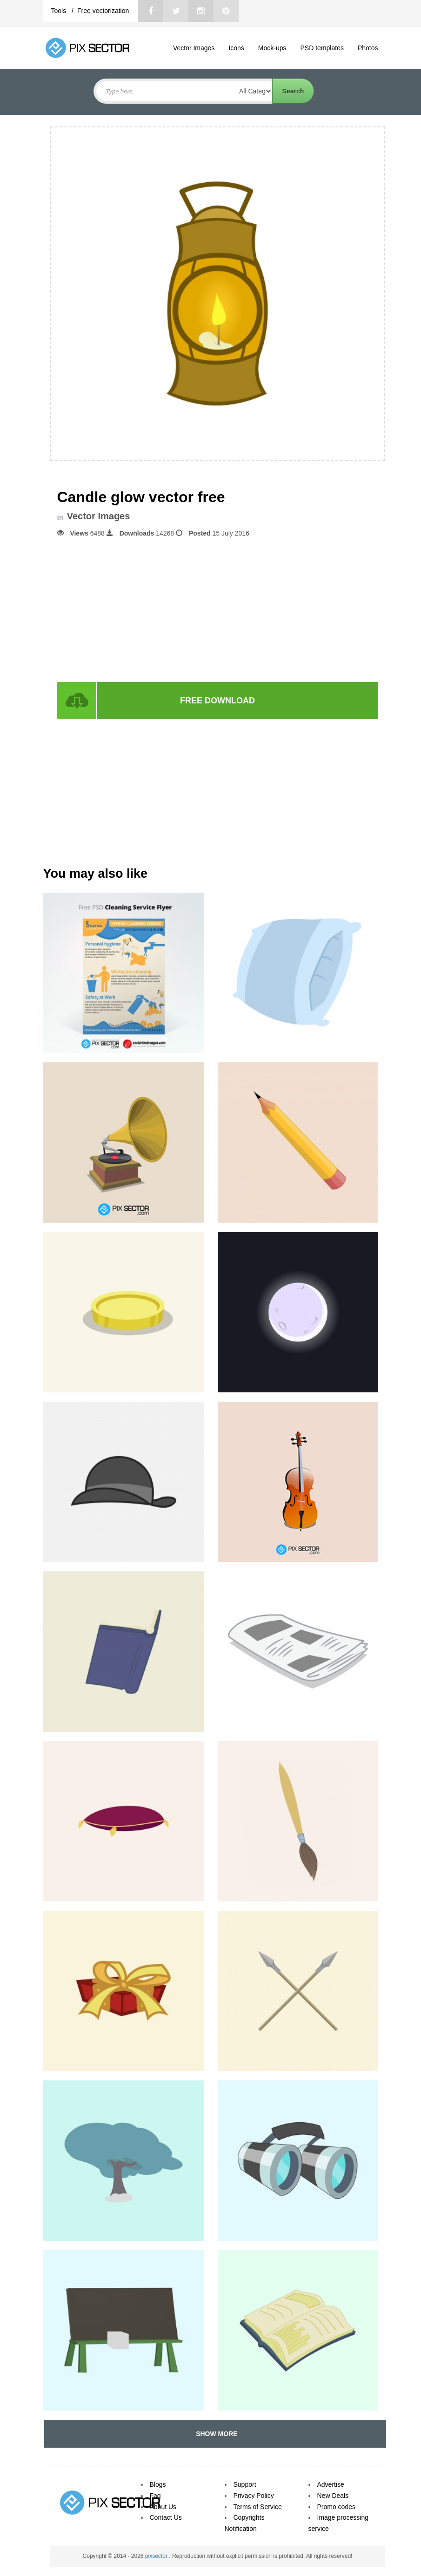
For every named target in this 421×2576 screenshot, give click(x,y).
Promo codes (336, 2506)
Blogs (158, 2484)
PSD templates (322, 48)
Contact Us (166, 2517)
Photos (368, 48)
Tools (59, 10)
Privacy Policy (254, 2495)
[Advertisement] (218, 609)
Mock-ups (272, 48)
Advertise (330, 2484)
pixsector (157, 2556)
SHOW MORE (214, 2433)
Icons (236, 48)
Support (245, 2484)
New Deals (333, 2495)
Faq (155, 2495)
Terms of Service (258, 2506)
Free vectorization (103, 10)
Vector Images (194, 48)
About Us (163, 2506)
